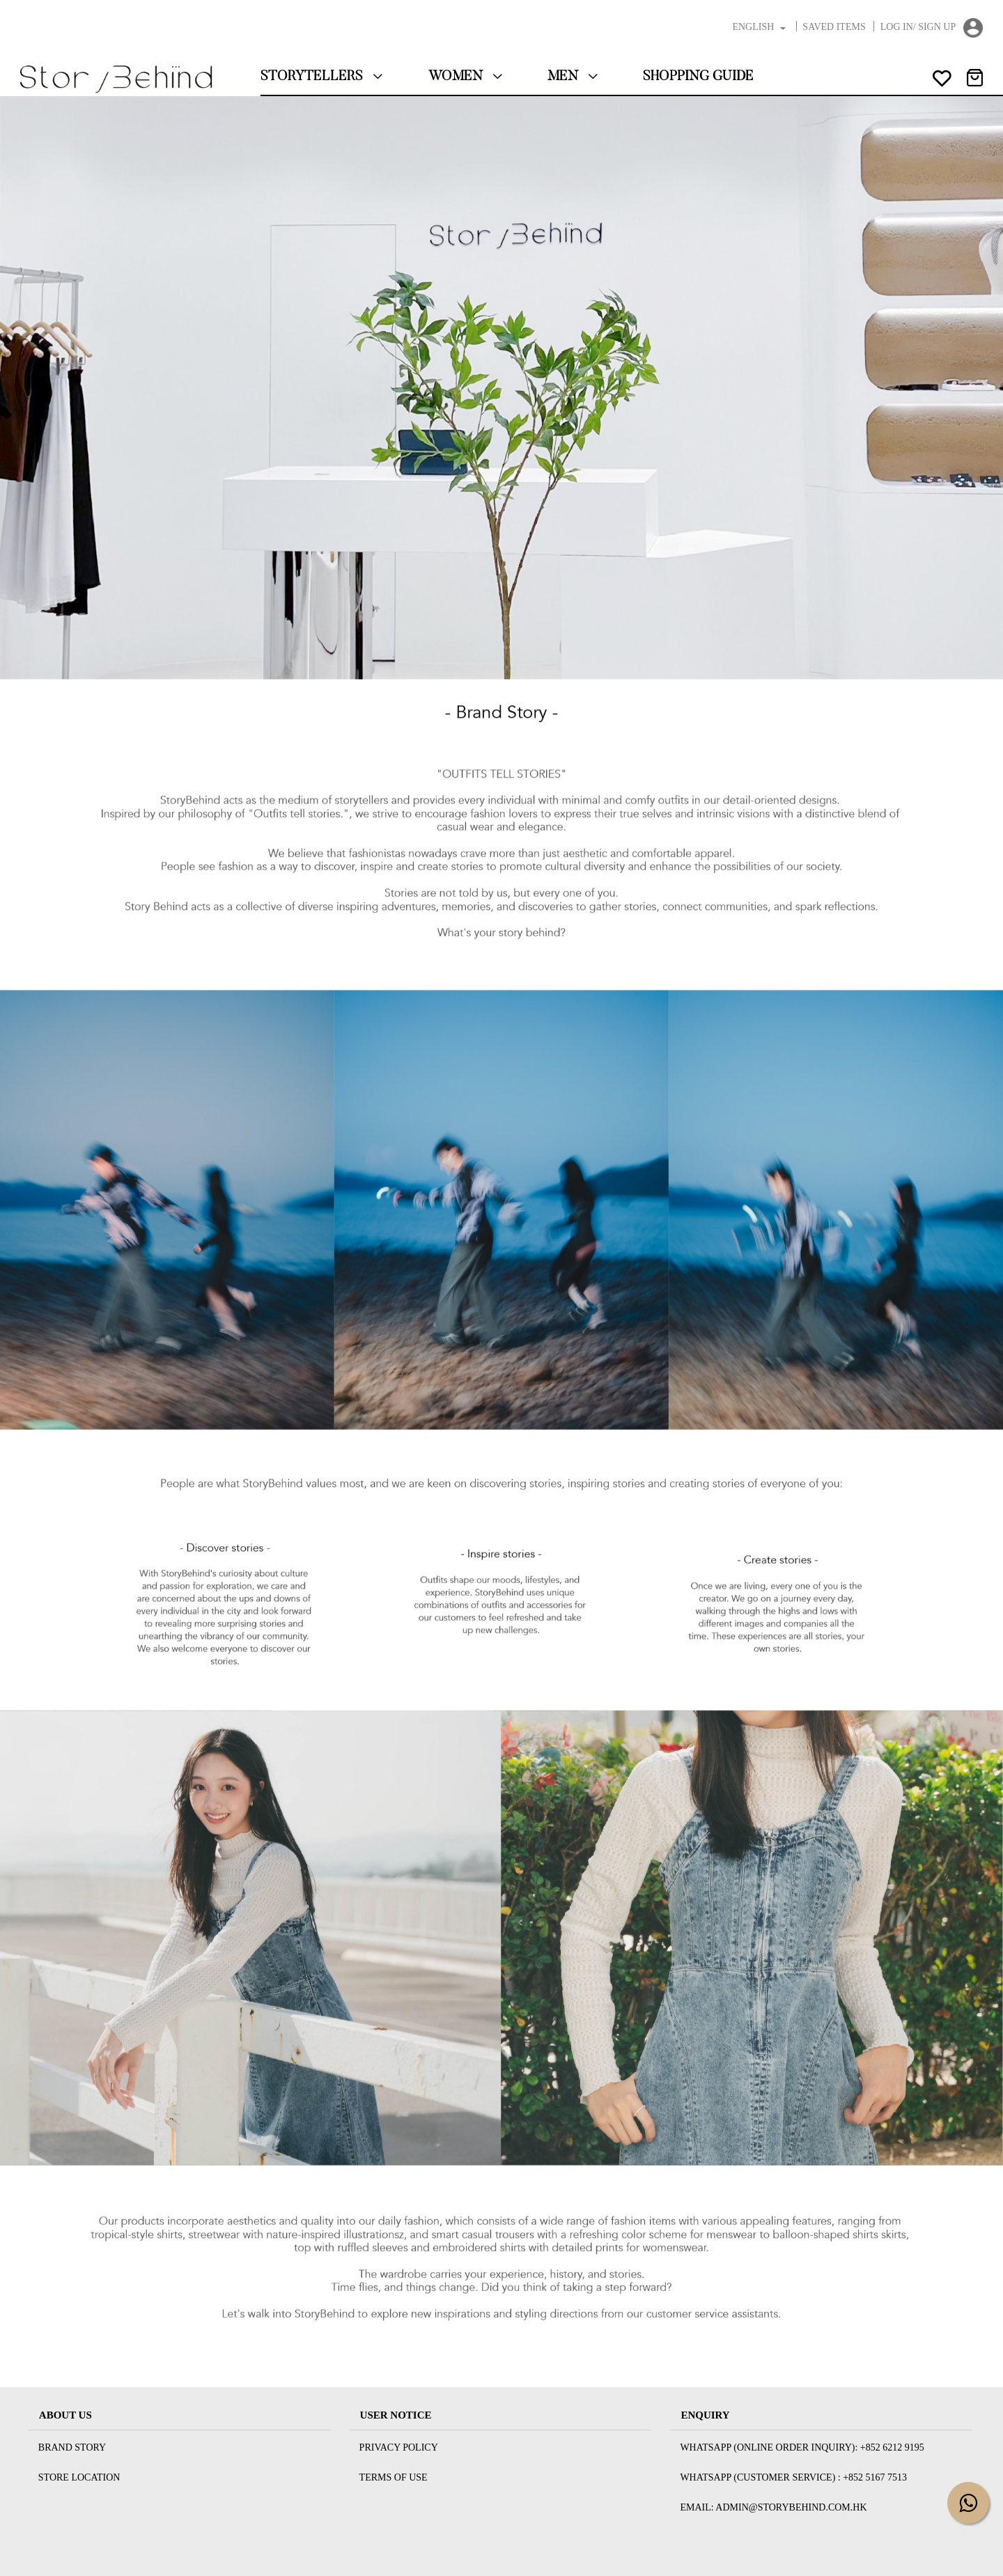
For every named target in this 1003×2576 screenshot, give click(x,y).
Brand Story (72, 2447)
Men (572, 77)
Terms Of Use (393, 2477)
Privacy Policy (398, 2447)
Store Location (79, 2477)
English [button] (760, 27)
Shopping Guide (698, 77)
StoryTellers (322, 77)
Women (465, 77)
